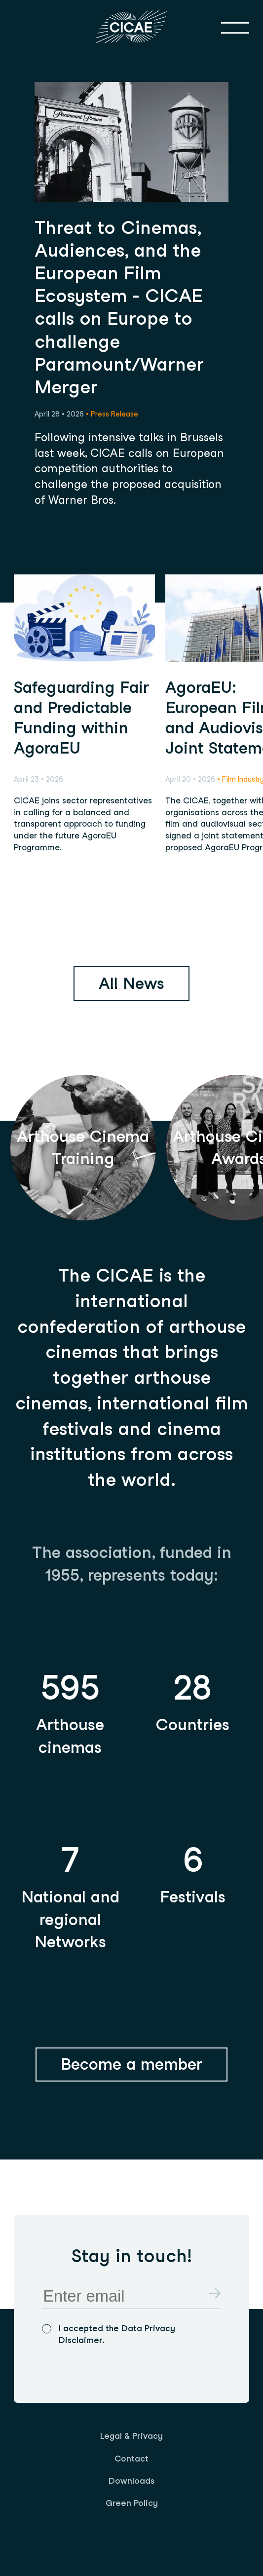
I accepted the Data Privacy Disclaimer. (117, 2334)
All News (131, 983)
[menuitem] (131, 2436)
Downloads (131, 2481)
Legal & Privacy (131, 2436)
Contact (131, 2458)
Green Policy (132, 2503)
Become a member (131, 2064)
